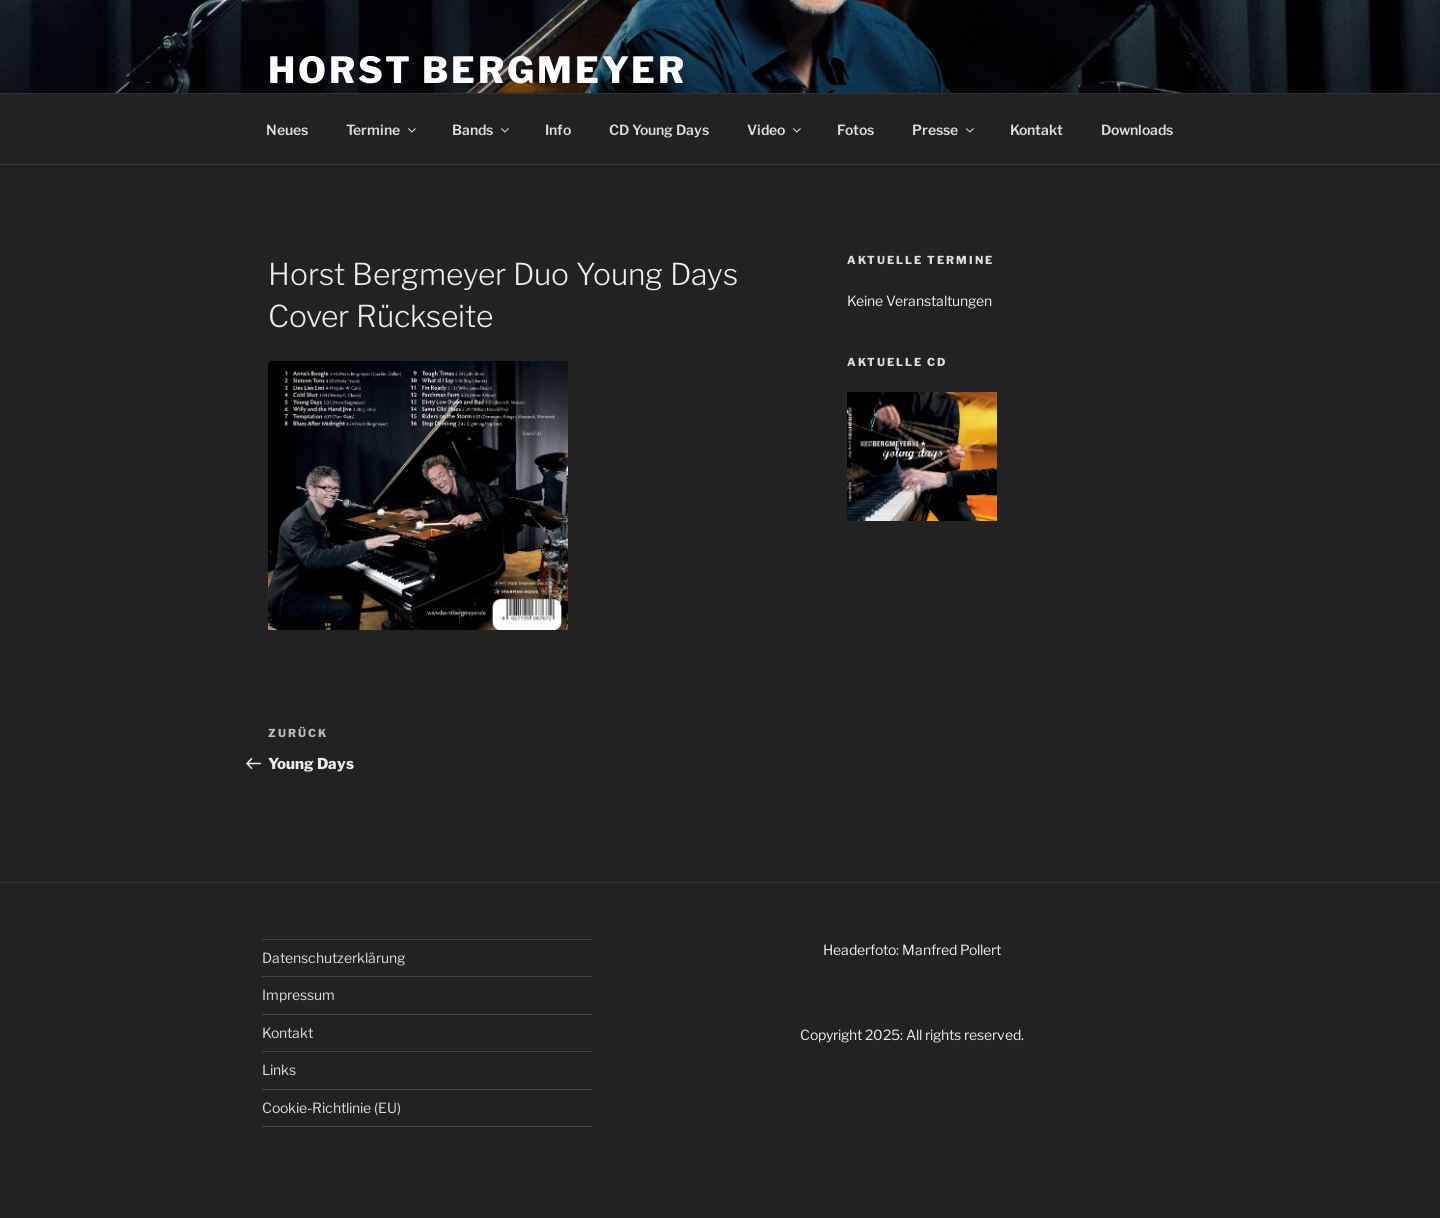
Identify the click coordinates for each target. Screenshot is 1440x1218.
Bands (482, 129)
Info (558, 129)
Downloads (1137, 129)
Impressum (298, 994)
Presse (944, 129)
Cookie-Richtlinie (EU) (331, 1107)
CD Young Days (659, 129)
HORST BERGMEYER (477, 70)
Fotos (855, 129)
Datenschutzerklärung (333, 957)
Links (279, 1069)
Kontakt (1036, 129)
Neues (287, 129)
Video (775, 129)
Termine (382, 129)
